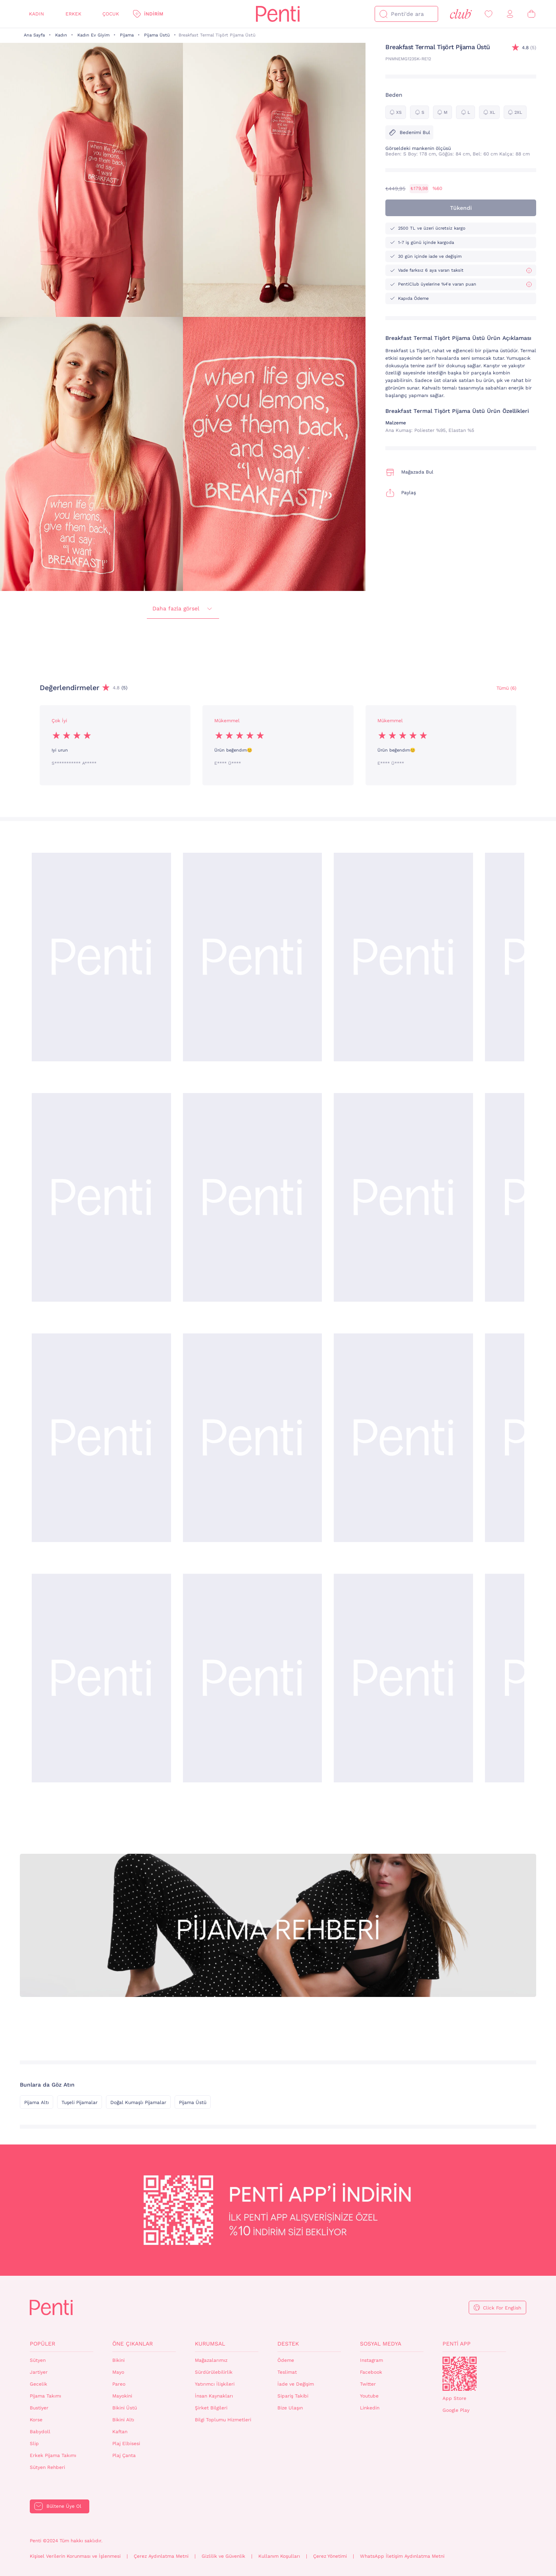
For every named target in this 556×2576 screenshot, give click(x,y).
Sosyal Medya (380, 2343)
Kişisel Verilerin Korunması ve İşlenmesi (75, 2556)
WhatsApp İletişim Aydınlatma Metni (402, 2556)
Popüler (42, 2343)
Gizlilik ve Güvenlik (223, 2556)
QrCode (459, 2374)
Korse (36, 2420)
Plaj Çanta (124, 2455)
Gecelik (38, 2384)
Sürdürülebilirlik (214, 2372)
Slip (34, 2443)
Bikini (118, 2360)
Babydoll (40, 2431)
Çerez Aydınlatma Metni (161, 2556)
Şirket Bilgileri (211, 2408)
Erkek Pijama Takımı (53, 2455)
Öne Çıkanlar (132, 2343)
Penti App (456, 2343)
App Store (454, 2398)
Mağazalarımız (211, 2360)
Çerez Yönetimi (330, 2556)
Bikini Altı (123, 2420)
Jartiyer (39, 2372)
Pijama (127, 35)
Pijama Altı (36, 2102)
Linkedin (369, 2408)
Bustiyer (39, 2408)
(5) (529, 48)
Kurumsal (210, 2343)
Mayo (118, 2372)
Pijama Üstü (157, 35)
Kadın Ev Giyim (93, 35)
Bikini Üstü (124, 2408)
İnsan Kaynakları (214, 2396)
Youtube (369, 2396)
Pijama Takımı (45, 2396)
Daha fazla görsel (183, 609)
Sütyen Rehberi (47, 2467)
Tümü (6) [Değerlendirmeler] (506, 688)
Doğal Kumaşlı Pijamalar (138, 2102)
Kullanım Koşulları (279, 2556)
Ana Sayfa (34, 35)
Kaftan (119, 2431)
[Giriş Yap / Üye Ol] (510, 14)
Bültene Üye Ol (63, 2506)
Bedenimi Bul (409, 132)
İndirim (153, 14)
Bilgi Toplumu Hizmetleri (223, 2420)
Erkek (73, 14)
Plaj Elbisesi (126, 2443)
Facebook (371, 2372)
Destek (288, 2343)
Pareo (118, 2384)
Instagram (371, 2360)
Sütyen (38, 2360)
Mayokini (122, 2396)
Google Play (455, 2410)
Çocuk (110, 14)
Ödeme (285, 2360)
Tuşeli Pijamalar (80, 2102)
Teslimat (287, 2372)
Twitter (368, 2384)
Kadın (36, 14)
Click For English (502, 2308)
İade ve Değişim (295, 2384)
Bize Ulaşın (290, 2408)
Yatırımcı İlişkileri (215, 2384)
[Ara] (383, 14)
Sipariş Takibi (292, 2396)
